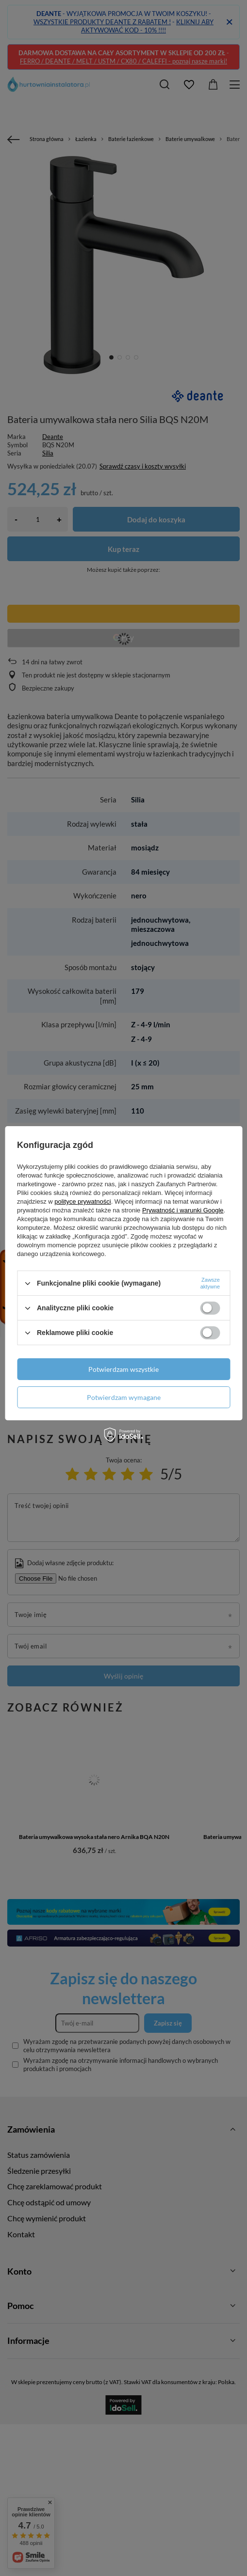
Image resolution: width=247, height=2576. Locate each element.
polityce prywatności (82, 1201)
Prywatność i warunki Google (183, 1210)
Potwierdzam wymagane (124, 1397)
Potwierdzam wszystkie (123, 1369)
